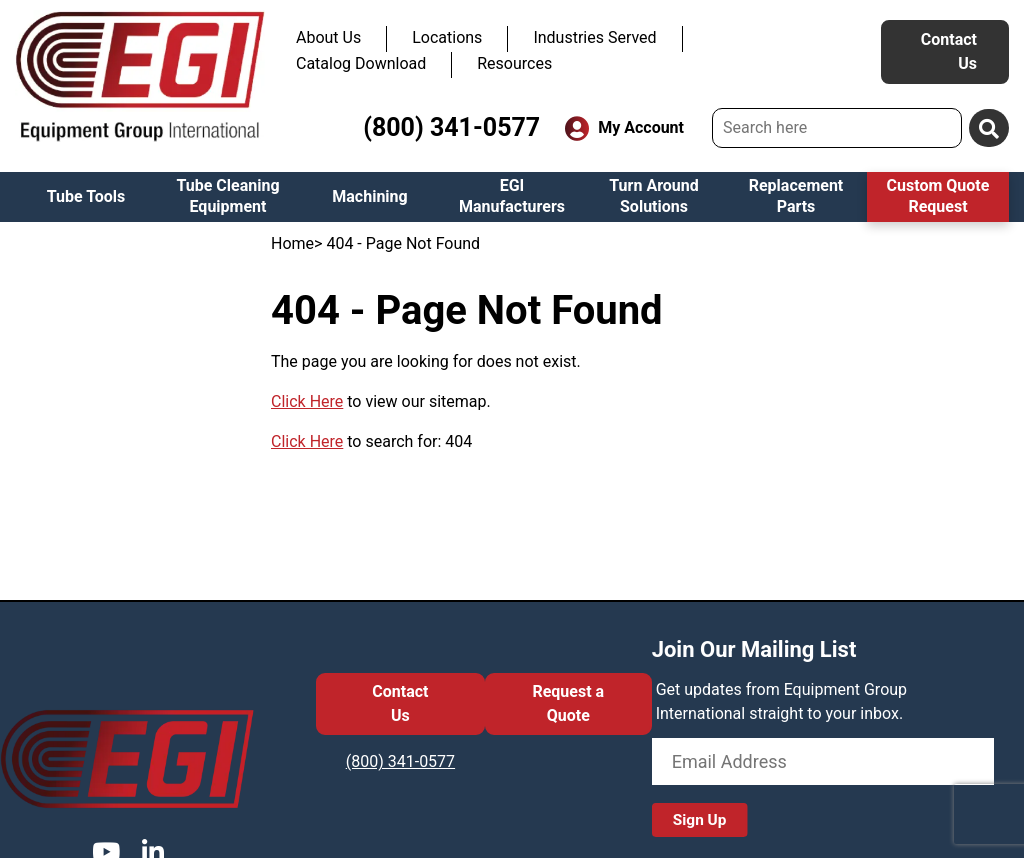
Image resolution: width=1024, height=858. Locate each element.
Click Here (307, 401)
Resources (514, 63)
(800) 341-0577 (451, 127)
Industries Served (594, 37)
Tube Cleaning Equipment (227, 196)
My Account (624, 128)
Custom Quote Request (938, 196)
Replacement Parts (796, 196)
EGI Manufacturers (512, 196)
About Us (328, 37)
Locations (447, 37)
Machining (369, 196)
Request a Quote (568, 703)
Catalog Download (361, 63)
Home (292, 243)
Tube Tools (86, 196)
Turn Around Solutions (653, 196)
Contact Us (949, 51)
